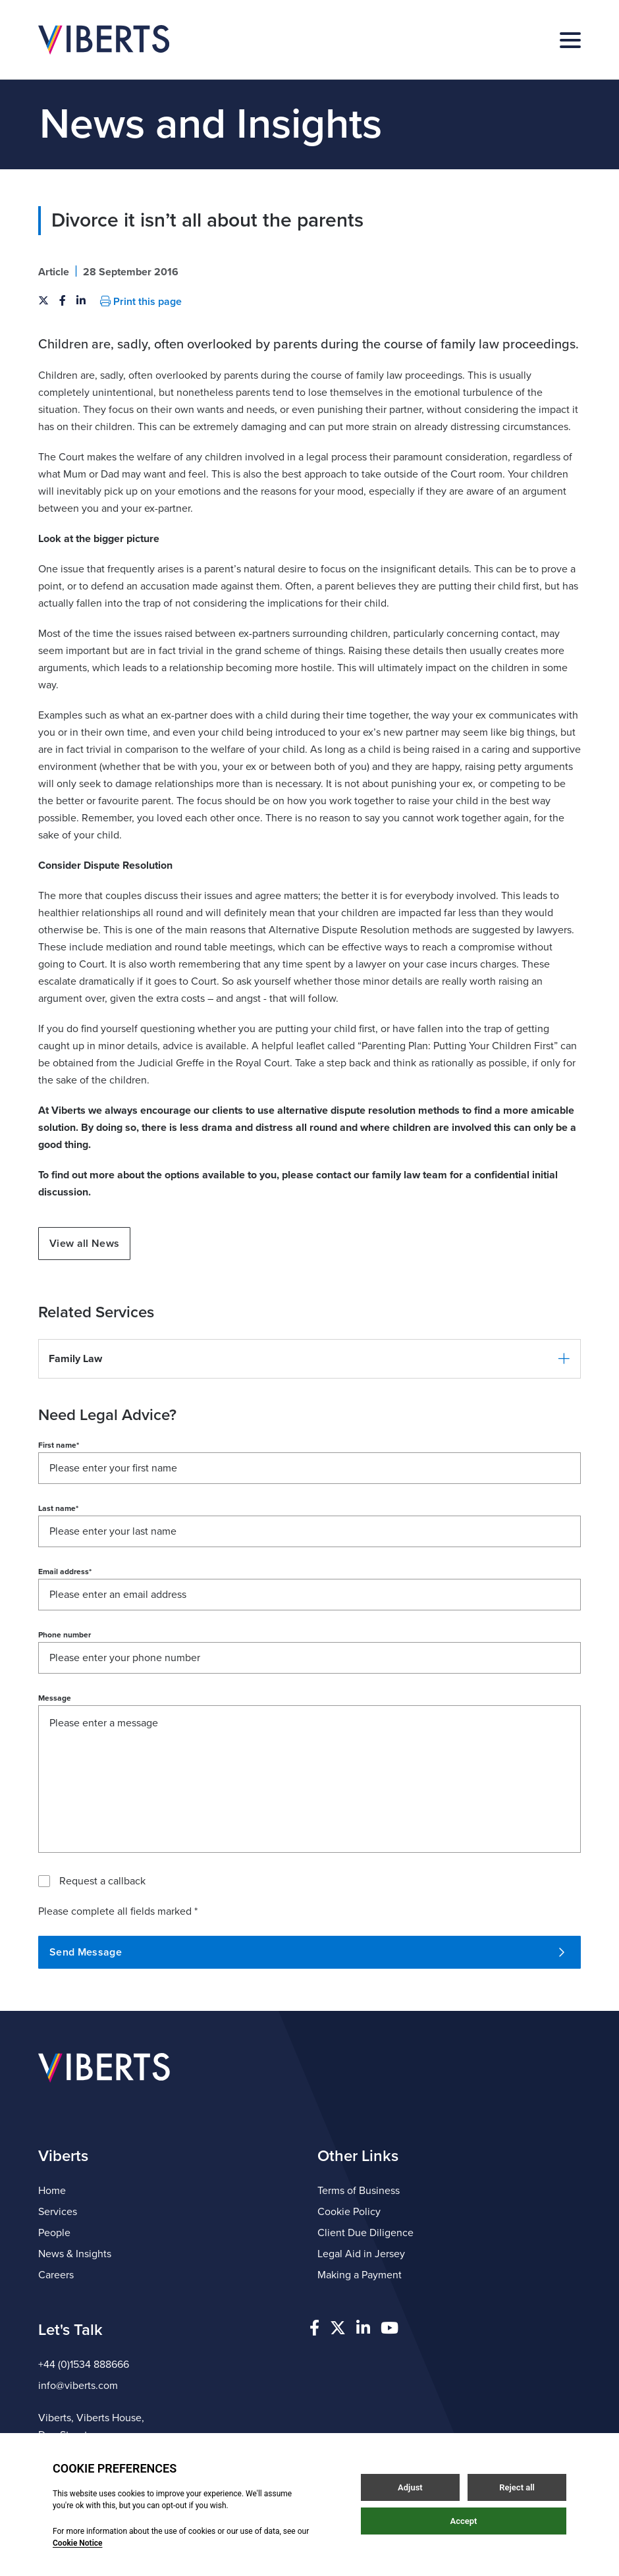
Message (54, 1698)
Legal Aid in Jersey (361, 2254)
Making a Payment (359, 2275)
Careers (56, 2275)
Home (52, 2190)
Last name (58, 1508)
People (54, 2232)
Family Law (75, 1358)
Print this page (141, 301)
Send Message (306, 1952)
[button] (309, 1359)
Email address (65, 1571)
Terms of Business (358, 2190)
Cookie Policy (349, 2211)
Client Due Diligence (365, 2232)
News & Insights (74, 2254)
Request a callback (102, 1881)
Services (57, 2211)
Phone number (64, 1634)
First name (58, 1445)
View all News (84, 1243)
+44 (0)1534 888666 (83, 2364)
